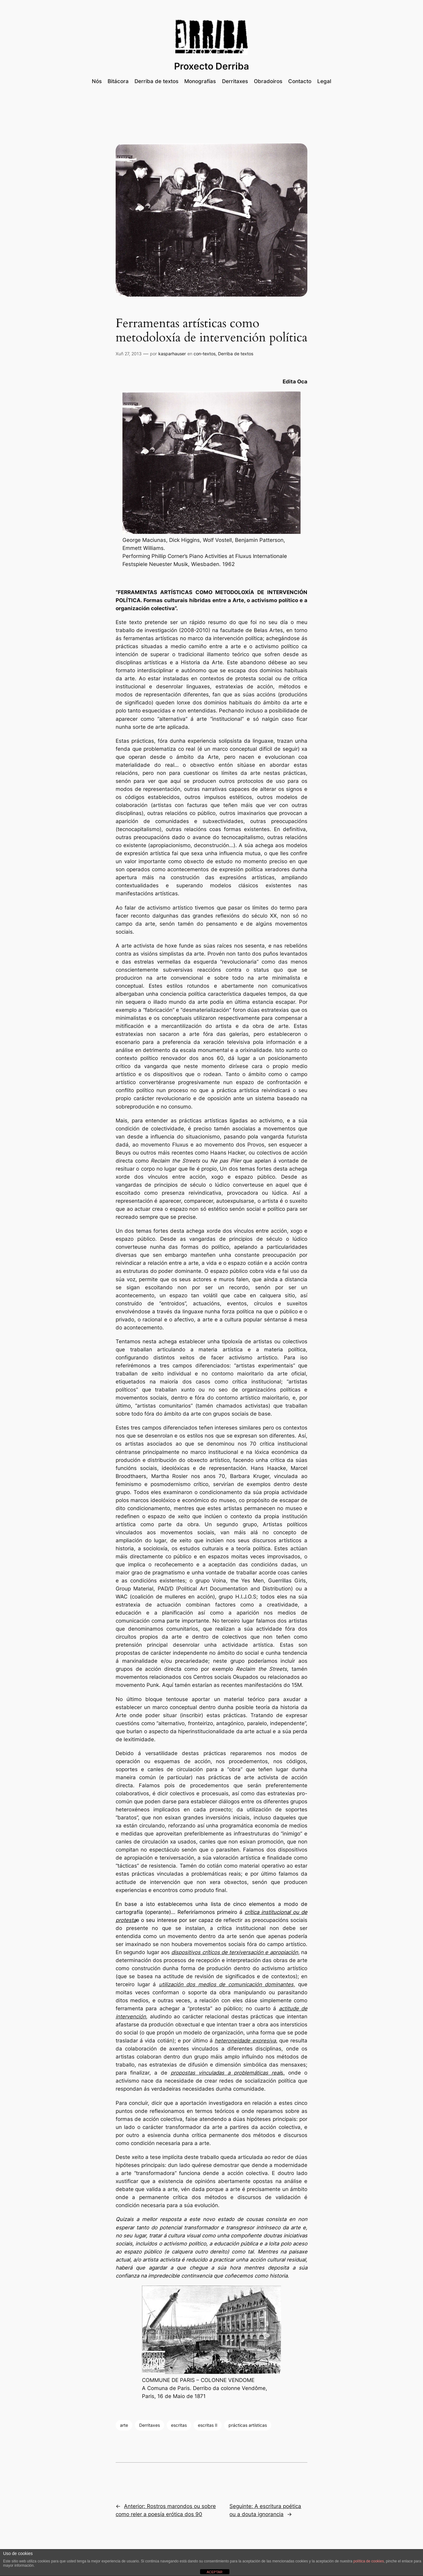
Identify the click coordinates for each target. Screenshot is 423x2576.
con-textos (205, 353)
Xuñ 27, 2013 (129, 353)
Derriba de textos (235, 353)
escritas (179, 2425)
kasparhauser (172, 353)
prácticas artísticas (248, 2425)
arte (124, 2425)
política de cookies (368, 2561)
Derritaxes (149, 2425)
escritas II (207, 2425)
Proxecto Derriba (211, 66)
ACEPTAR (214, 2572)
